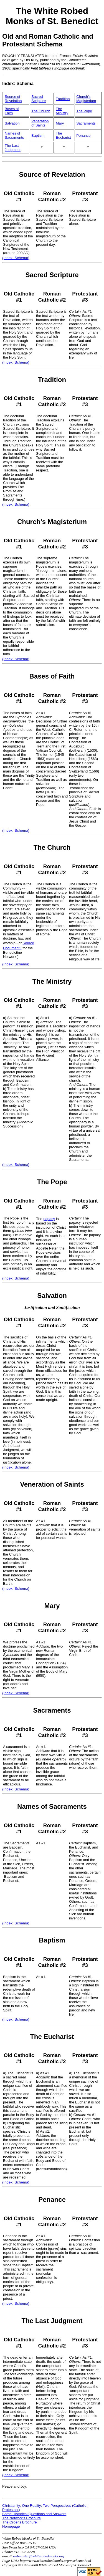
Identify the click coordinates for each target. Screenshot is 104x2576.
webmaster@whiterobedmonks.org (38, 2556)
